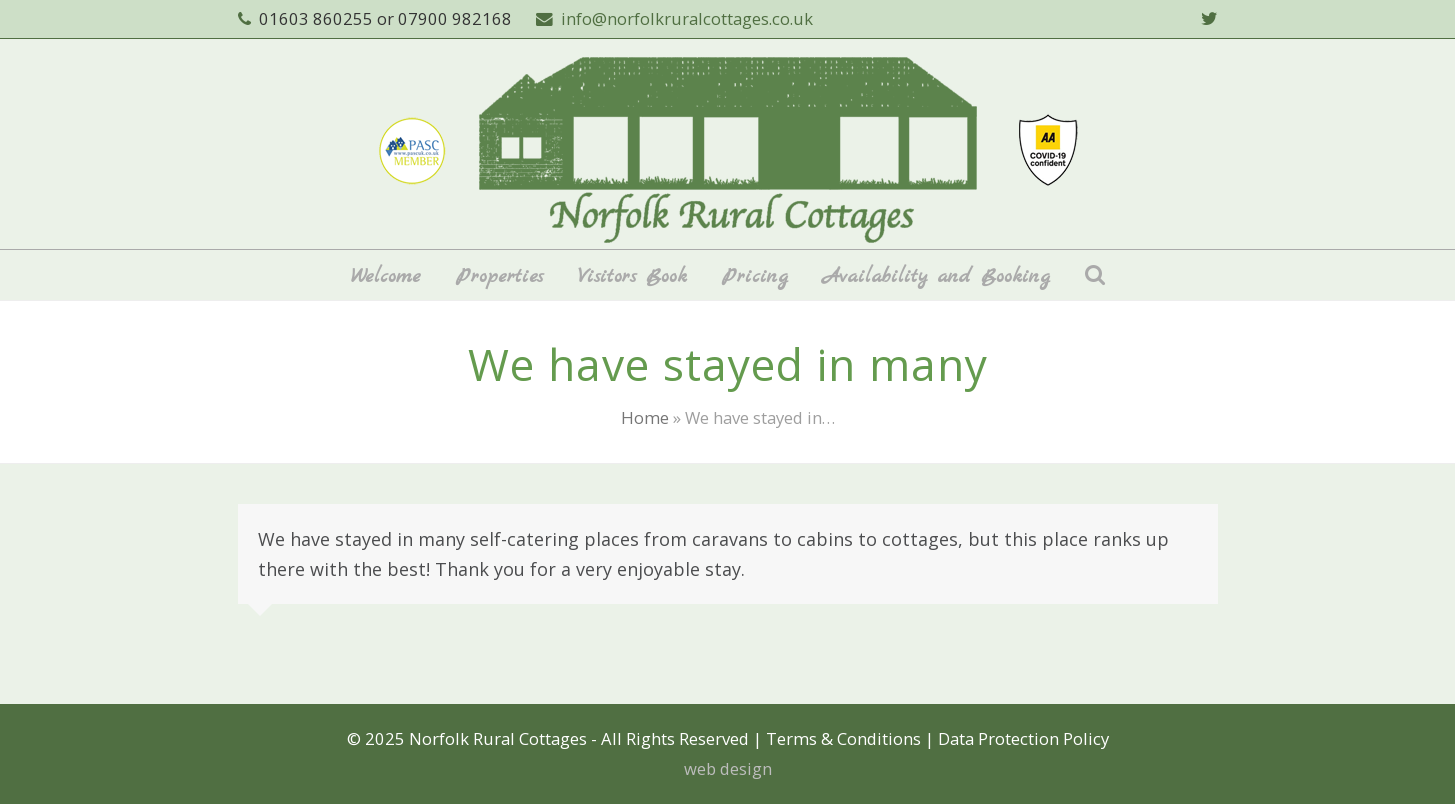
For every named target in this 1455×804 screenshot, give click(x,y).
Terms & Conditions (843, 738)
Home (645, 417)
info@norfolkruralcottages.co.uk (687, 18)
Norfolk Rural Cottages (498, 738)
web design (728, 768)
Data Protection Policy (1023, 738)
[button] (1095, 275)
